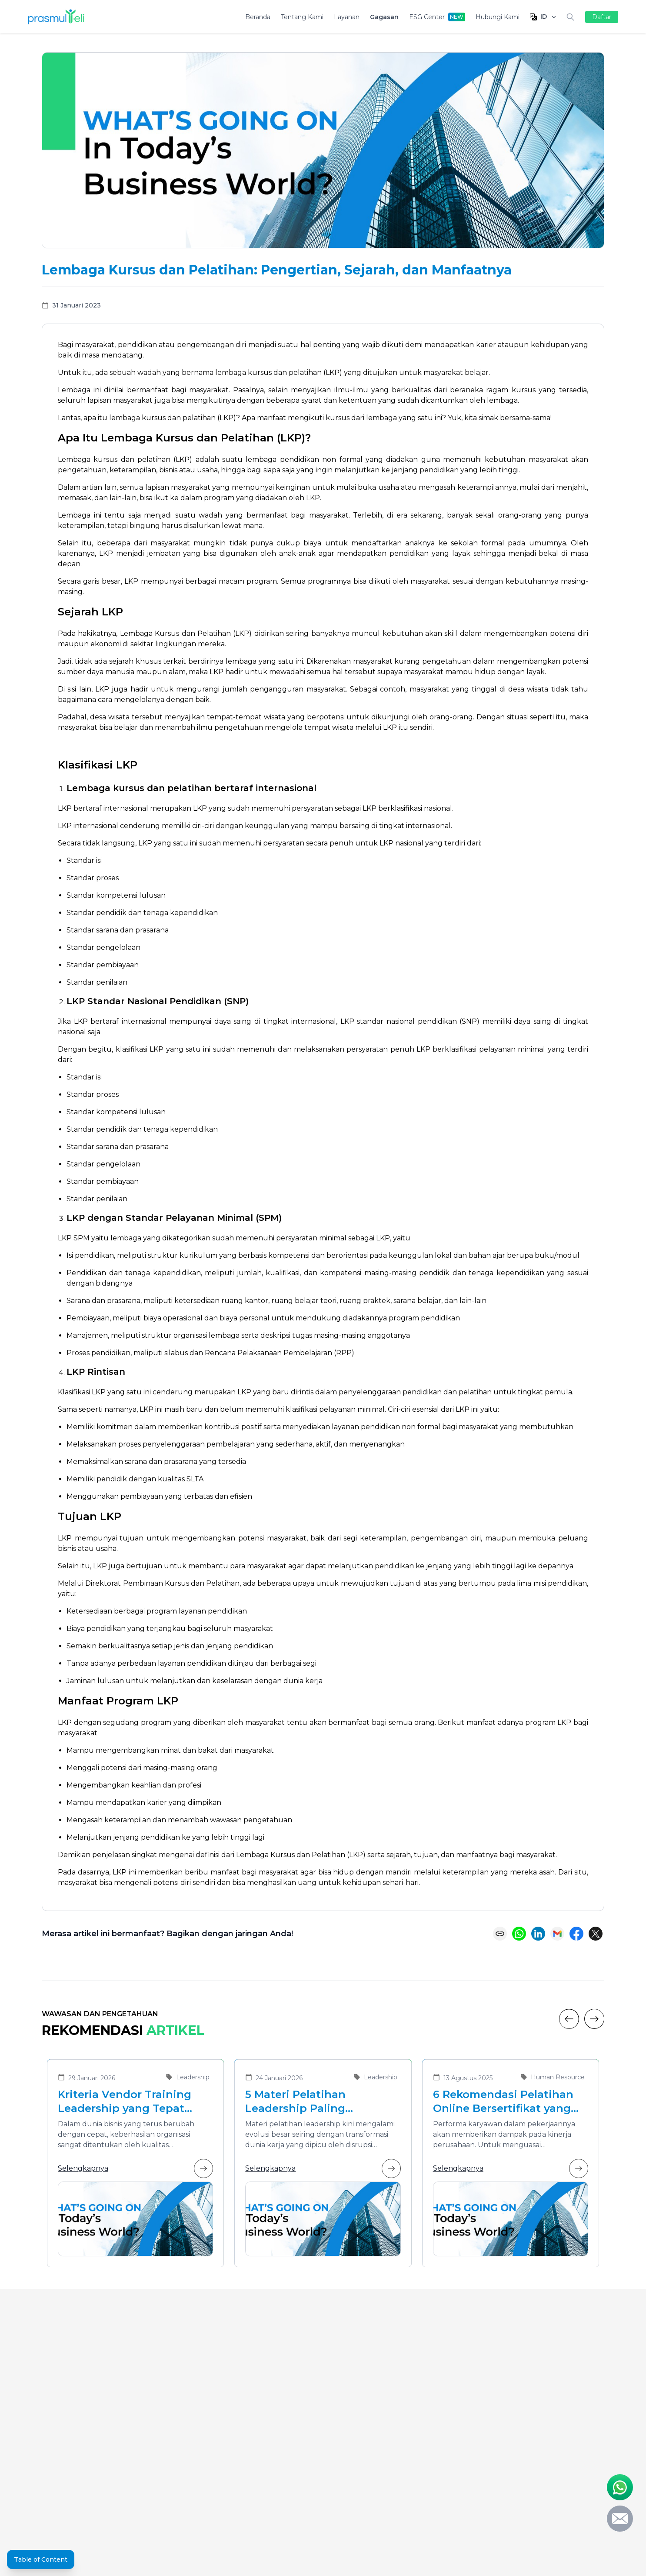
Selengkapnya (135, 2168)
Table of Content (40, 2559)
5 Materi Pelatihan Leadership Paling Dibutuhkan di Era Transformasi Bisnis (299, 2101)
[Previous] (569, 2019)
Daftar (601, 17)
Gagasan (384, 17)
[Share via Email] (557, 1933)
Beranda (257, 17)
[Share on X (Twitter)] (595, 1933)
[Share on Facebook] (576, 1933)
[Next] (594, 2019)
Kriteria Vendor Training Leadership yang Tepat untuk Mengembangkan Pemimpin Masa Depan (125, 2101)
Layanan (347, 17)
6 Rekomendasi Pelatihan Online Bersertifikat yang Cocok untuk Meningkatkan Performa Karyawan (509, 2101)
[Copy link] (500, 1933)
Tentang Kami (302, 17)
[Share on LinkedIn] (538, 1933)
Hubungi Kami (497, 17)
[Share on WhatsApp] (519, 1933)
